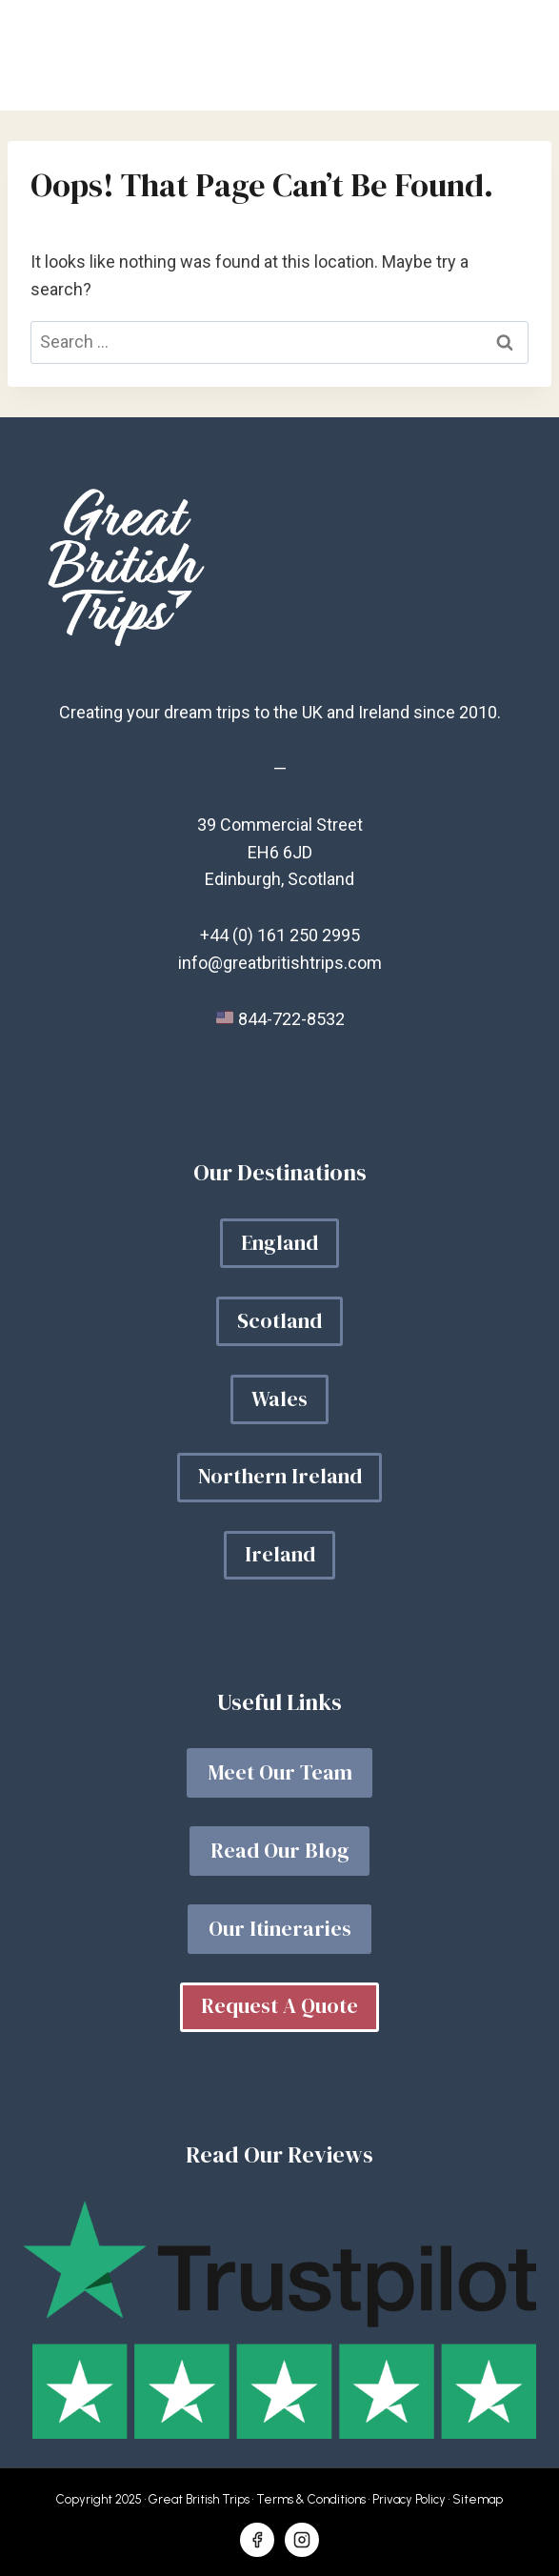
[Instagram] (302, 2540)
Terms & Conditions (311, 2499)
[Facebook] (257, 2540)
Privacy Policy (409, 2499)
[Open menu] (513, 54)
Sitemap (477, 2499)
